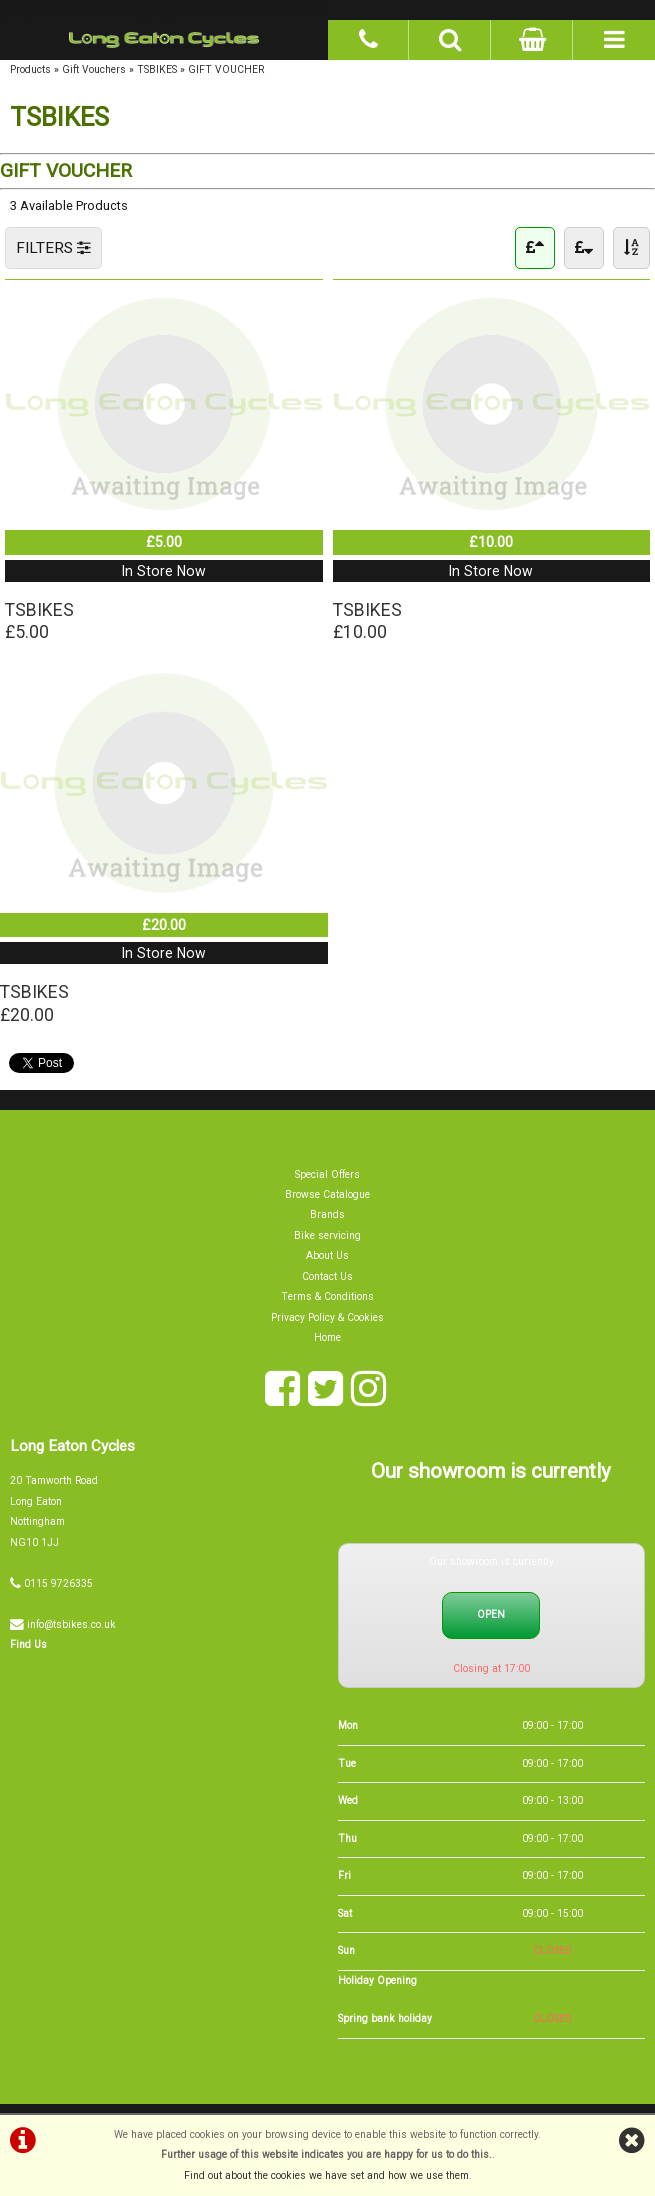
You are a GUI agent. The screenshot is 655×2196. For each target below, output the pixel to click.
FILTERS (53, 248)
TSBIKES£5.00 (40, 622)
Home (327, 1341)
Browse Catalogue (327, 1198)
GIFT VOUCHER (226, 69)
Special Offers (327, 1177)
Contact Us (327, 1279)
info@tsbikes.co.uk (71, 1627)
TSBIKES (157, 69)
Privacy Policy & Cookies (327, 1320)
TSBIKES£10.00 (368, 622)
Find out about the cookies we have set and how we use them (326, 2175)
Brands (327, 1218)
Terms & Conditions (328, 1300)
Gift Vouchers (94, 69)
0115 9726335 (58, 1586)
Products (30, 69)
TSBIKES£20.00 (35, 1006)
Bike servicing (327, 1239)
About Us (327, 1259)
